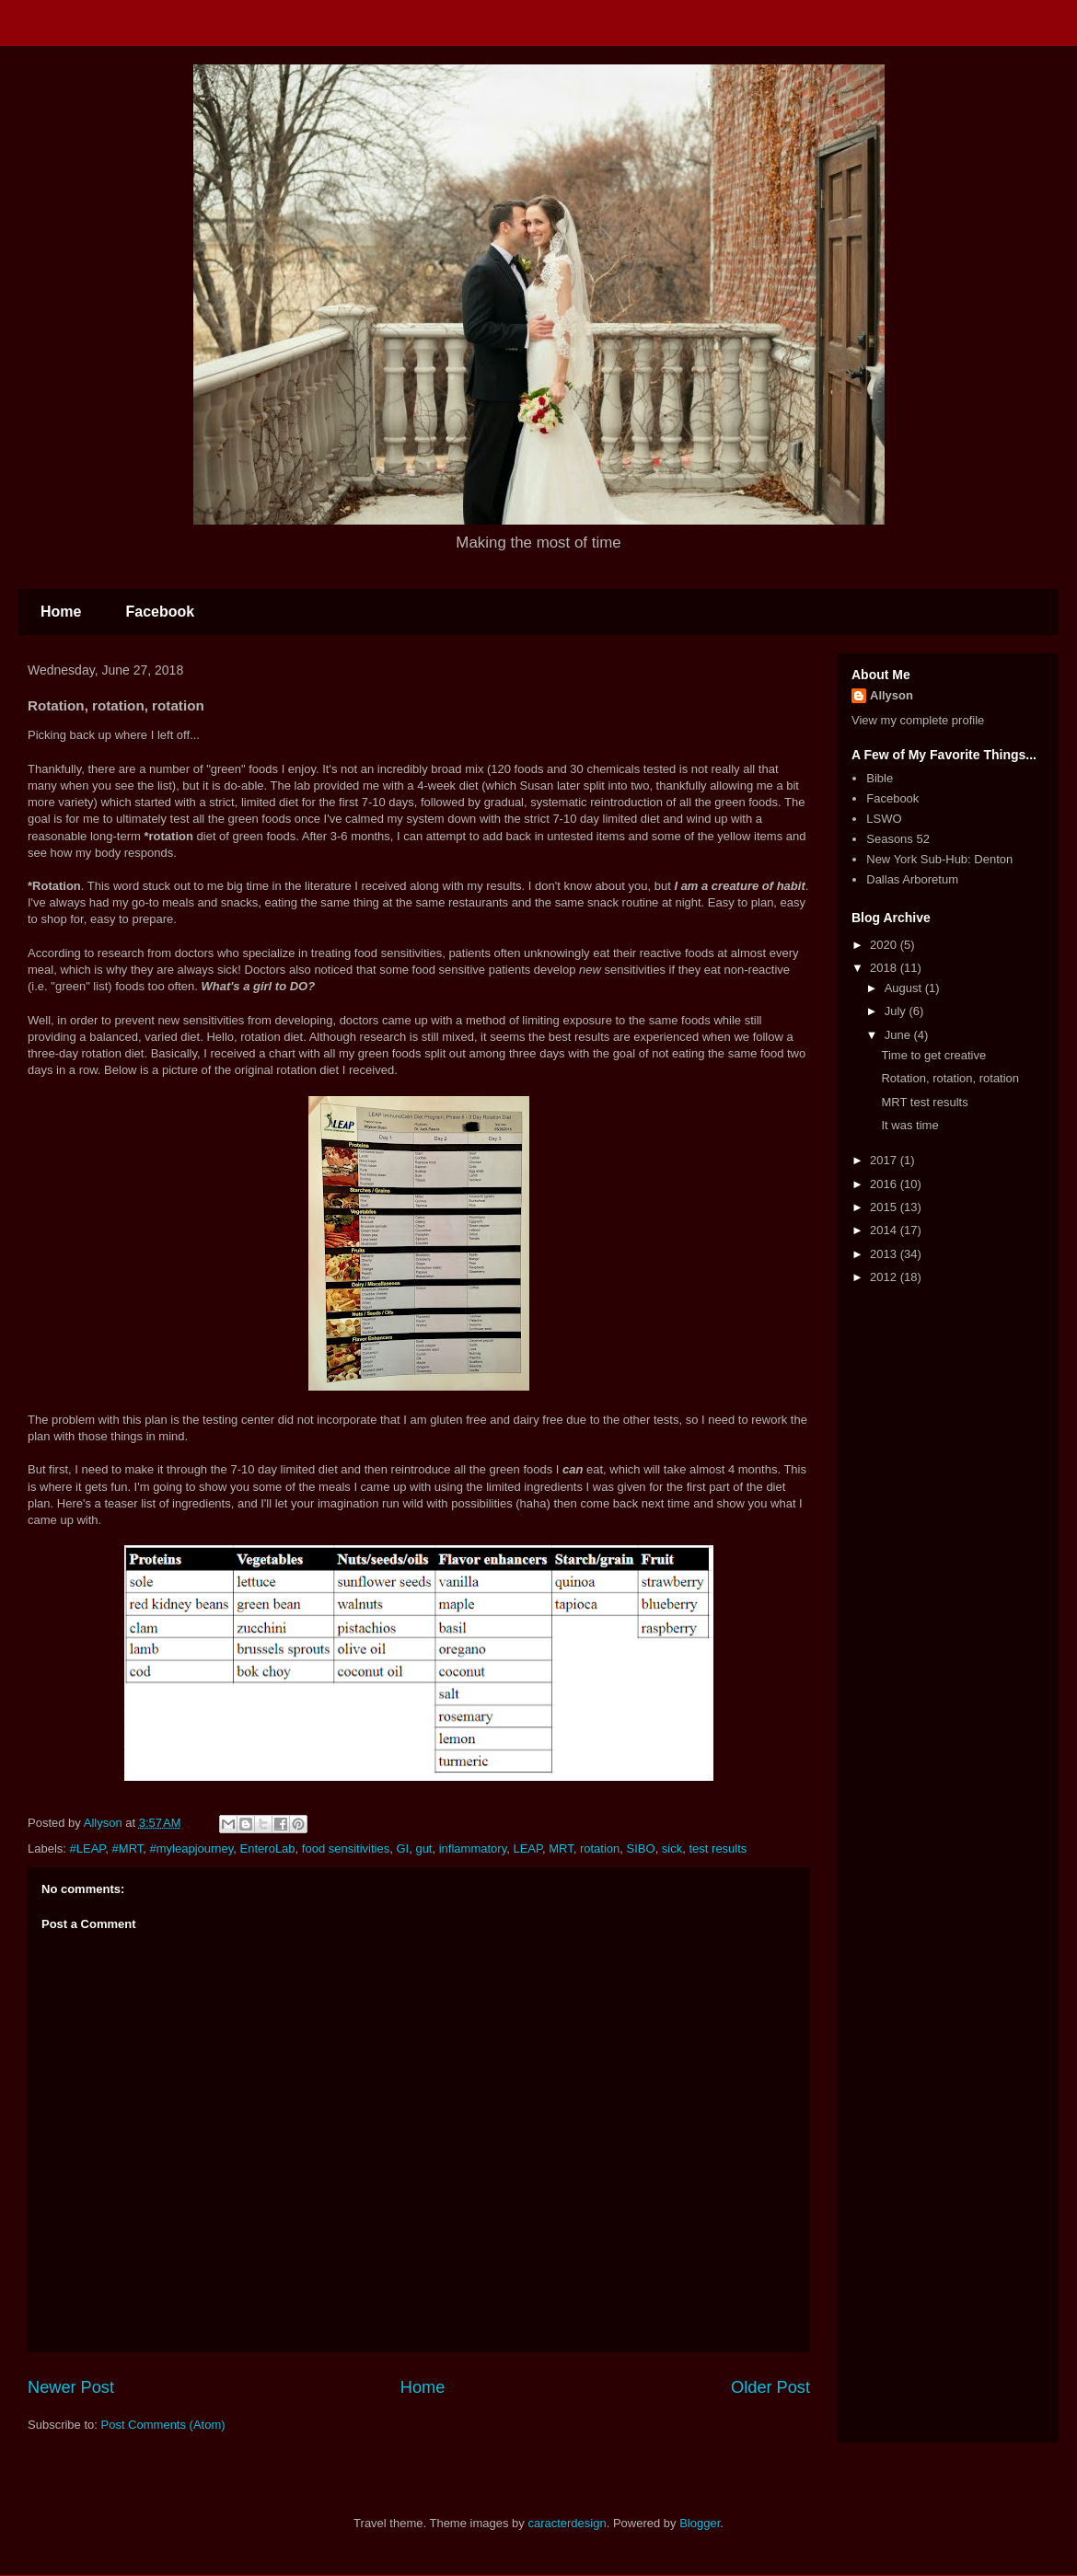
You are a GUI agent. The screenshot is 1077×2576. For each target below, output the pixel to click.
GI (402, 1848)
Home (61, 611)
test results (718, 1848)
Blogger (699, 2523)
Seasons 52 (898, 839)
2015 (885, 1207)
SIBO (641, 1848)
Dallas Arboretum (912, 879)
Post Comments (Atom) (163, 2425)
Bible (879, 778)
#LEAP (88, 1848)
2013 (885, 1254)
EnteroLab (267, 1848)
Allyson (891, 695)
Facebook (159, 611)
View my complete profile (917, 720)
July (897, 1011)
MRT (561, 1848)
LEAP (527, 1848)
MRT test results (924, 1102)
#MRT (128, 1848)
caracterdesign (566, 2523)
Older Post (770, 2387)
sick (672, 1848)
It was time (909, 1125)
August (905, 988)
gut (423, 1848)
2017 (885, 1160)
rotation (600, 1848)
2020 (885, 945)
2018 (885, 968)
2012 (885, 1277)
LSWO (883, 819)
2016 (885, 1184)
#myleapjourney (192, 1848)
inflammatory (472, 1848)
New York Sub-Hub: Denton (939, 859)
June (899, 1035)
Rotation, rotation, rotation (950, 1078)
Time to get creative (933, 1055)
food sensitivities (345, 1848)
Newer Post (71, 2387)
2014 (885, 1230)
